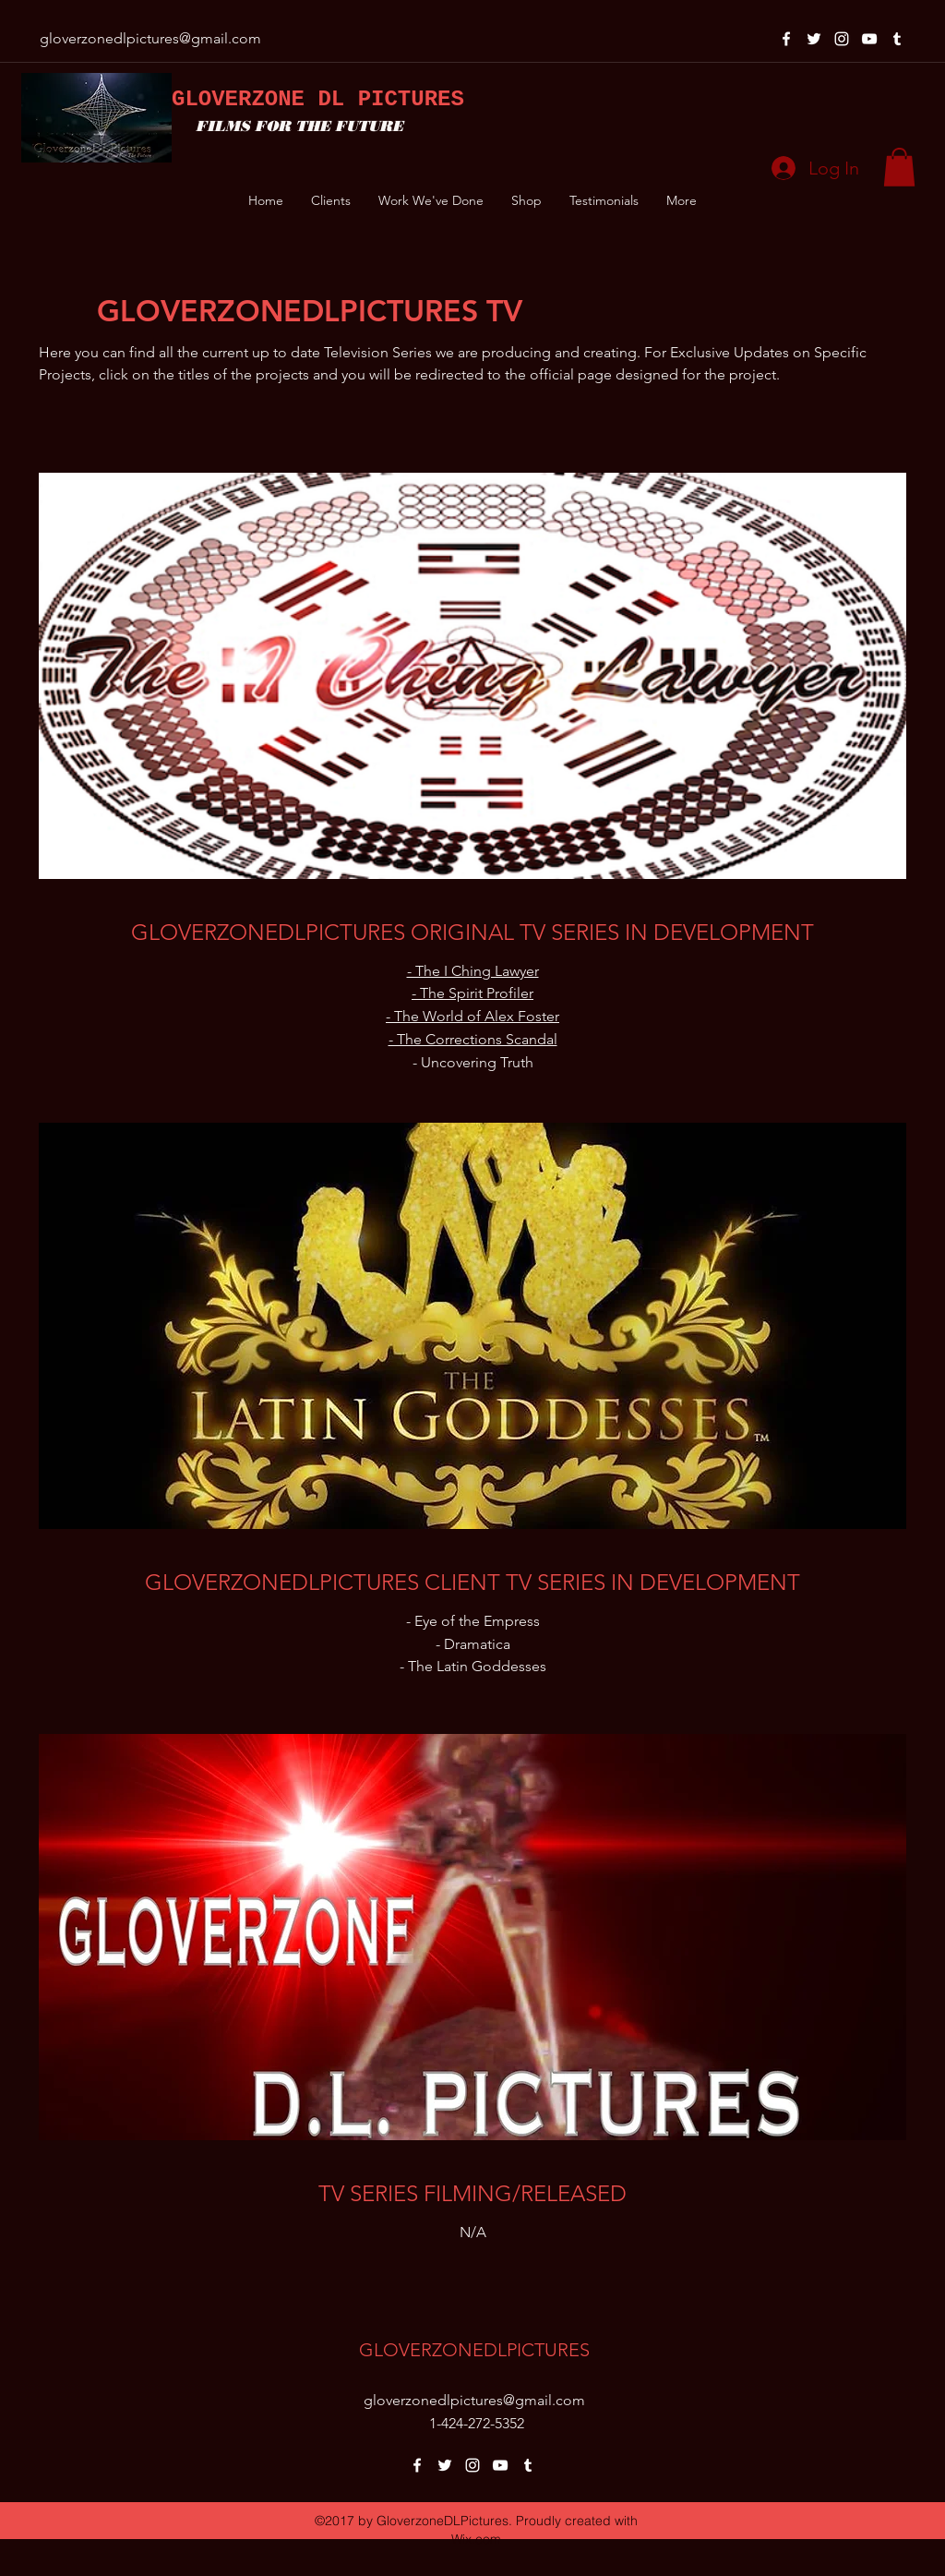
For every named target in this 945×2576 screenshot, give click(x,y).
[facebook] (786, 39)
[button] (899, 167)
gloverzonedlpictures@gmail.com (150, 38)
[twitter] (814, 39)
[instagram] (841, 39)
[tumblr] (897, 39)
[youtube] (869, 39)
